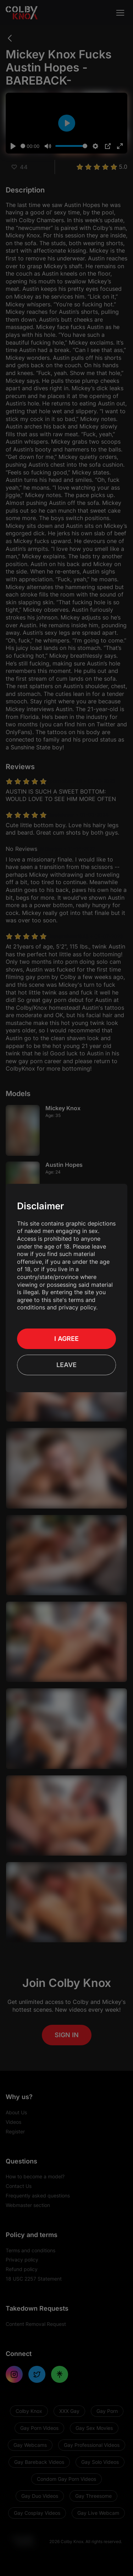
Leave (66, 1364)
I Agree (66, 1338)
